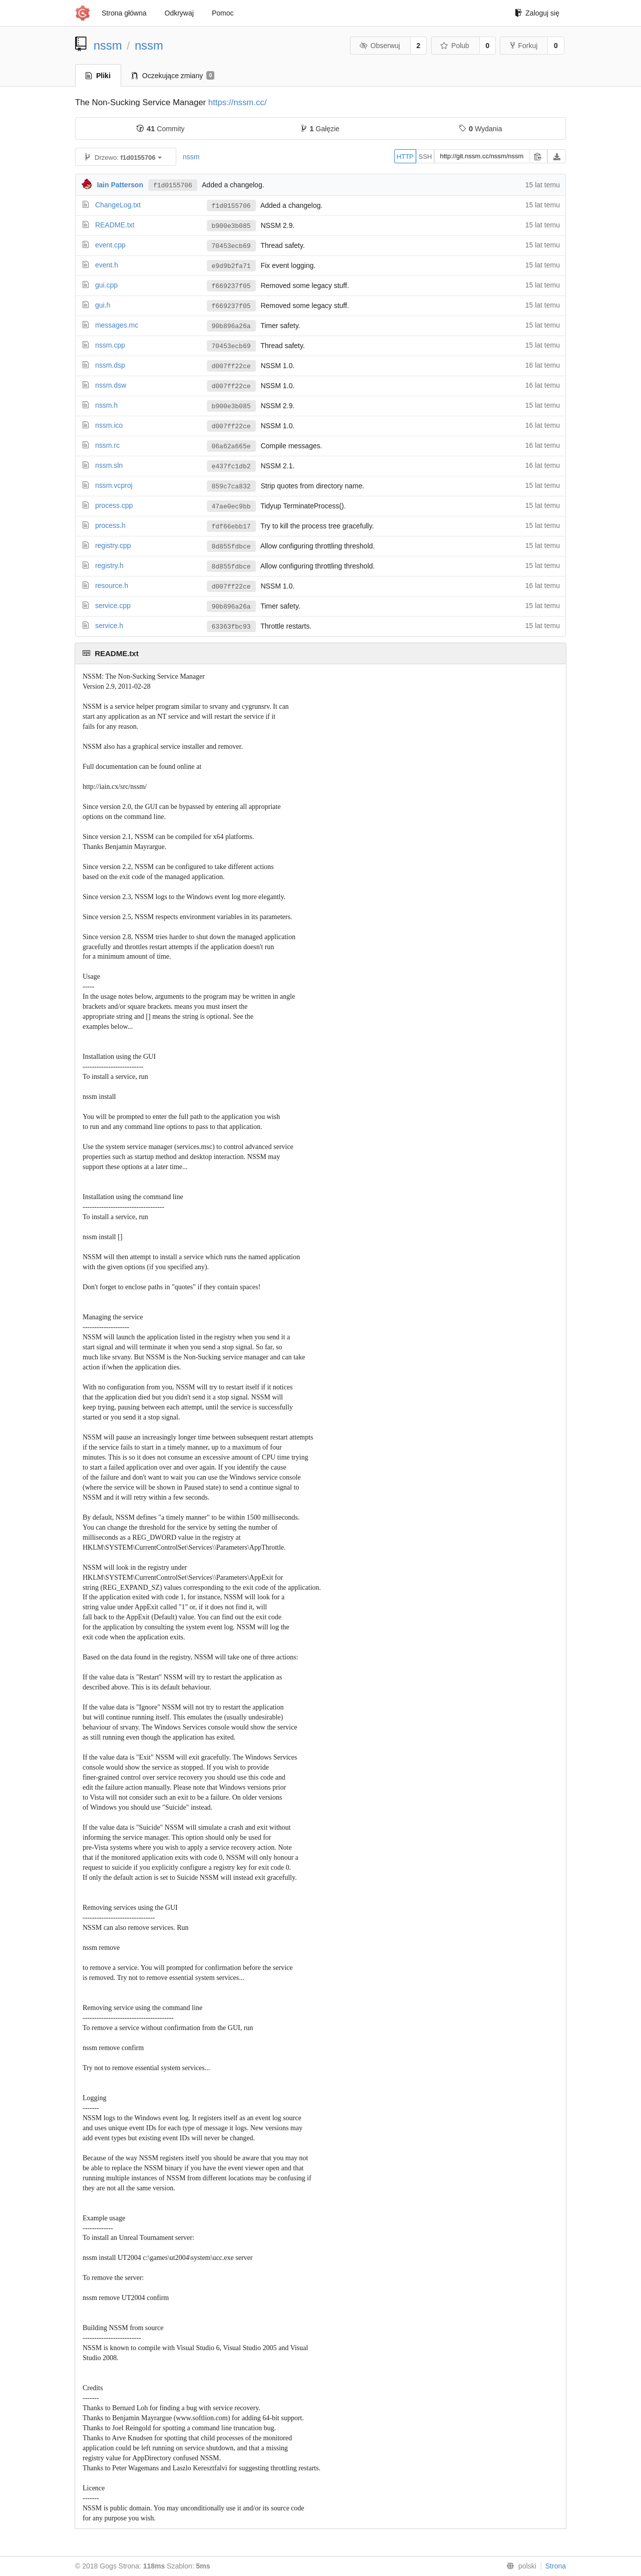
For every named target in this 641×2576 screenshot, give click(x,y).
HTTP (405, 156)
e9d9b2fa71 (231, 265)
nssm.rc (107, 445)
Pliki (98, 76)
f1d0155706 (172, 184)
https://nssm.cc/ (237, 102)
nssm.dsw (110, 385)
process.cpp (114, 505)
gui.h (102, 305)
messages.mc (116, 325)
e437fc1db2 (231, 466)
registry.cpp (113, 545)
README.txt (115, 225)
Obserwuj (379, 46)
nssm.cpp (110, 345)
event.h (106, 265)
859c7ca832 (231, 486)
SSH (425, 156)
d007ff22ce (231, 366)
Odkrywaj (179, 13)
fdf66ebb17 (231, 526)
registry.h (109, 565)
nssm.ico (109, 425)
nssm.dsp (110, 365)
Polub (454, 46)
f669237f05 (231, 286)
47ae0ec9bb (231, 506)
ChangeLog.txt (118, 205)
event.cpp (110, 245)
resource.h (111, 586)
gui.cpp (106, 285)
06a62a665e (231, 446)
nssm (108, 45)
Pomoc (223, 13)
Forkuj (523, 46)
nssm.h (106, 405)
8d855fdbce (231, 546)
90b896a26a (231, 326)
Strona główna (124, 13)
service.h (109, 626)
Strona (555, 2566)
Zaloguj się (537, 13)
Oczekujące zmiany (173, 75)
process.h (110, 525)
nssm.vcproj (114, 485)
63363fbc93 (231, 626)
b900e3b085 (231, 225)
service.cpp (113, 606)
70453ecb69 (231, 245)
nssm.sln (109, 465)
